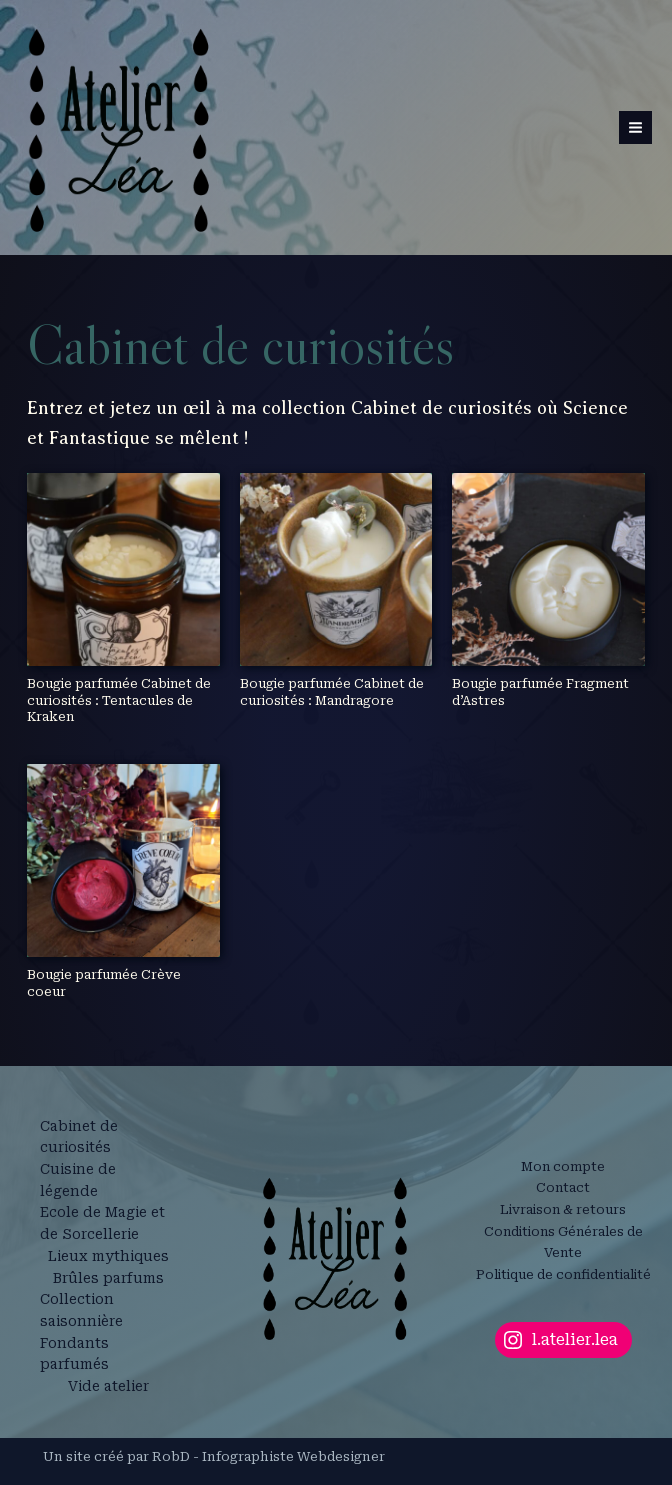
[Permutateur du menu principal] (635, 127)
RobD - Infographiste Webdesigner (268, 1456)
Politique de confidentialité (563, 1274)
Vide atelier (108, 1386)
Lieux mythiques (108, 1256)
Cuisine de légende (78, 1180)
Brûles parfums (108, 1278)
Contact (563, 1187)
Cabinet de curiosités (79, 1137)
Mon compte (563, 1166)
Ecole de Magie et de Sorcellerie (102, 1223)
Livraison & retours (563, 1209)
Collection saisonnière (81, 1310)
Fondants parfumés (74, 1354)
